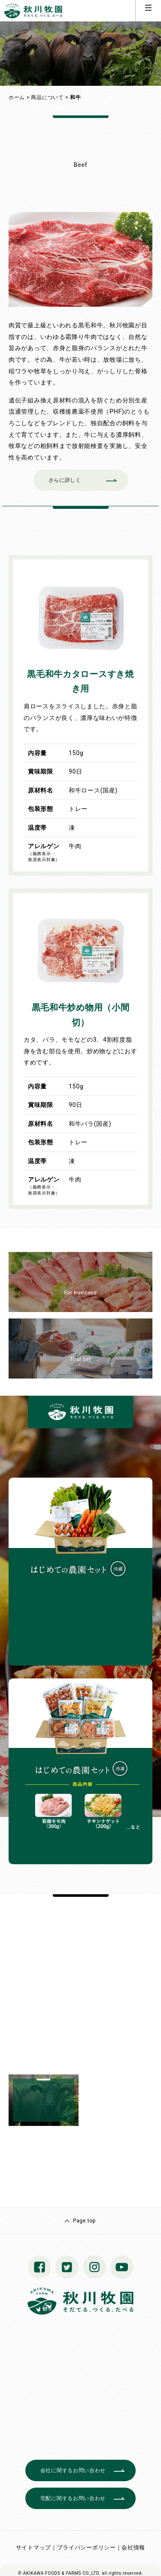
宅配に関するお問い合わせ (73, 2498)
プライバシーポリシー (86, 2547)
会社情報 (133, 2547)
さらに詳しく (65, 480)
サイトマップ (33, 2547)
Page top (84, 2221)
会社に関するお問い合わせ (73, 2470)
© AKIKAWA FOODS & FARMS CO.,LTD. (59, 2573)
